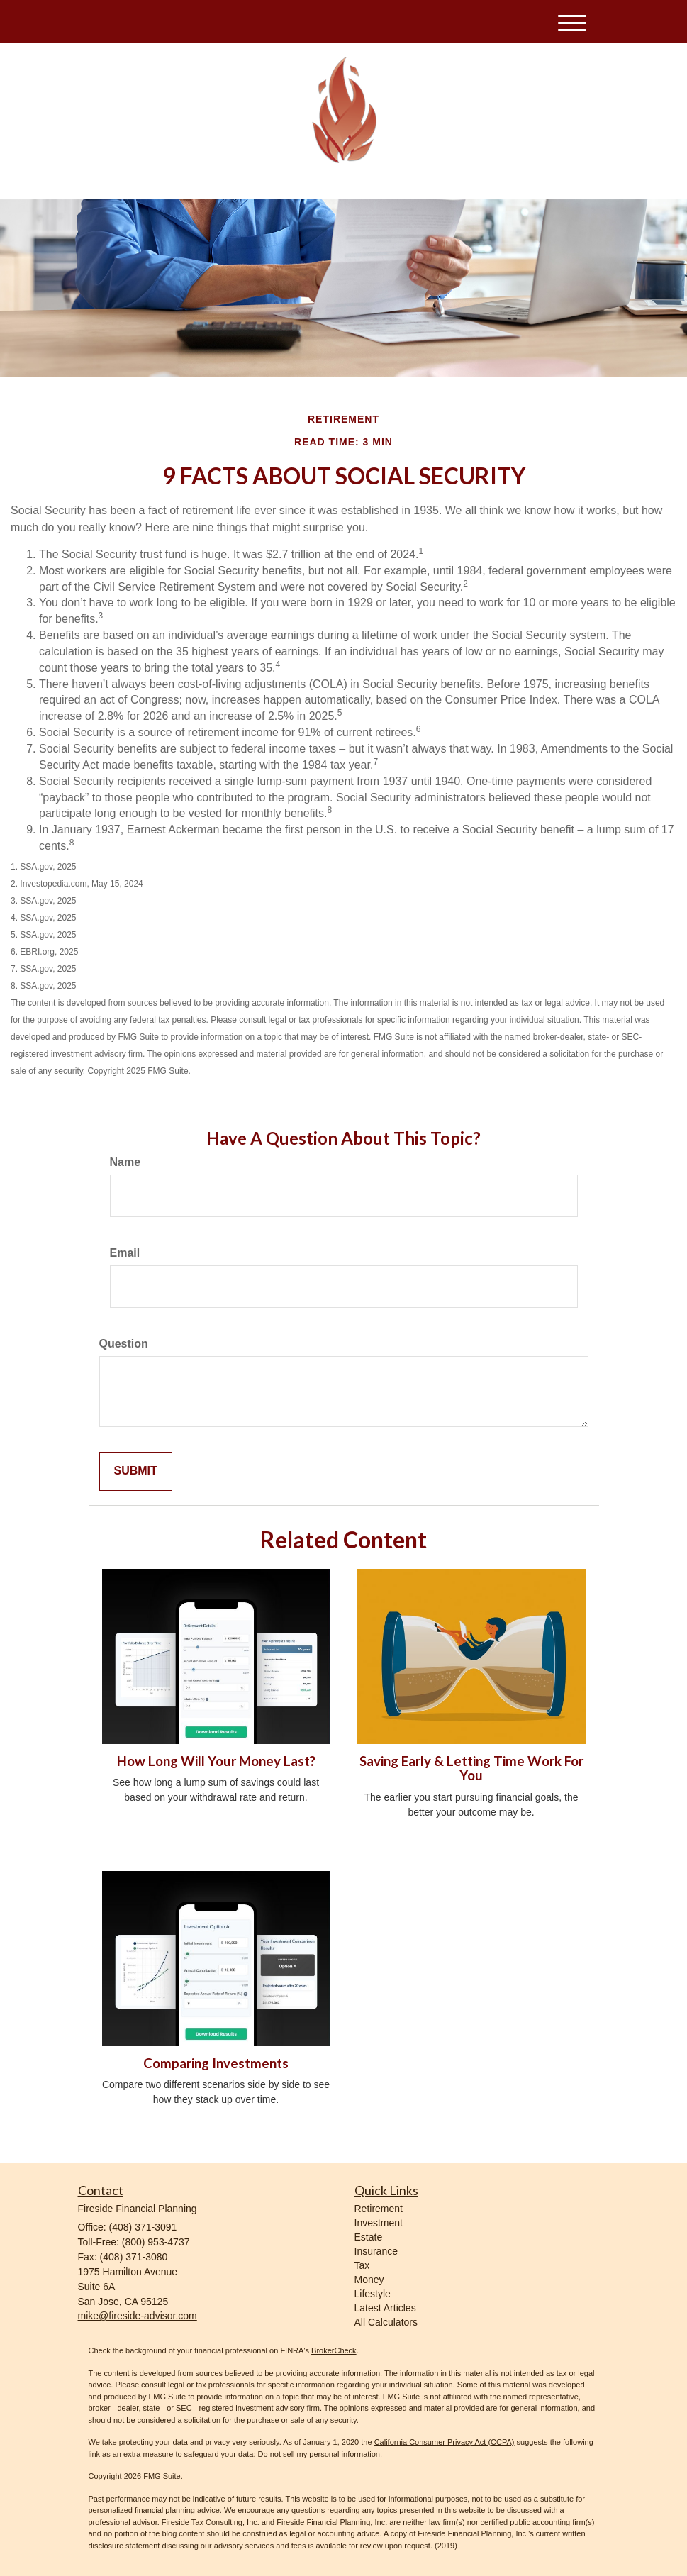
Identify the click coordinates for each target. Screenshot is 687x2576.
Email (125, 1253)
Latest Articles (385, 2308)
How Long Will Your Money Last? (216, 1761)
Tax (362, 2265)
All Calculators (386, 2322)
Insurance (376, 2251)
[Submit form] (135, 1471)
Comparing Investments (216, 2063)
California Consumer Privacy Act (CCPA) (444, 2442)
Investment (378, 2222)
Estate (368, 2237)
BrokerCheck (334, 2350)
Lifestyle (372, 2293)
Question (123, 1344)
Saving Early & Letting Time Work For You (471, 1768)
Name (125, 1162)
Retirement (378, 2208)
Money (369, 2279)
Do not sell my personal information (319, 2454)
